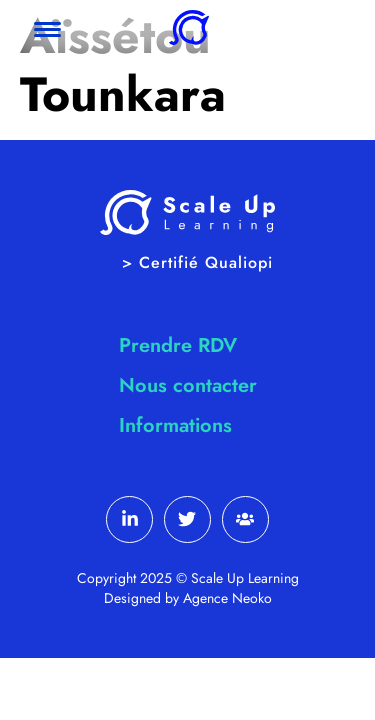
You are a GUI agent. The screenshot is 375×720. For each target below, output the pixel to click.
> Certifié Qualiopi (197, 262)
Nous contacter (188, 385)
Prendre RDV (178, 345)
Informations (175, 425)
